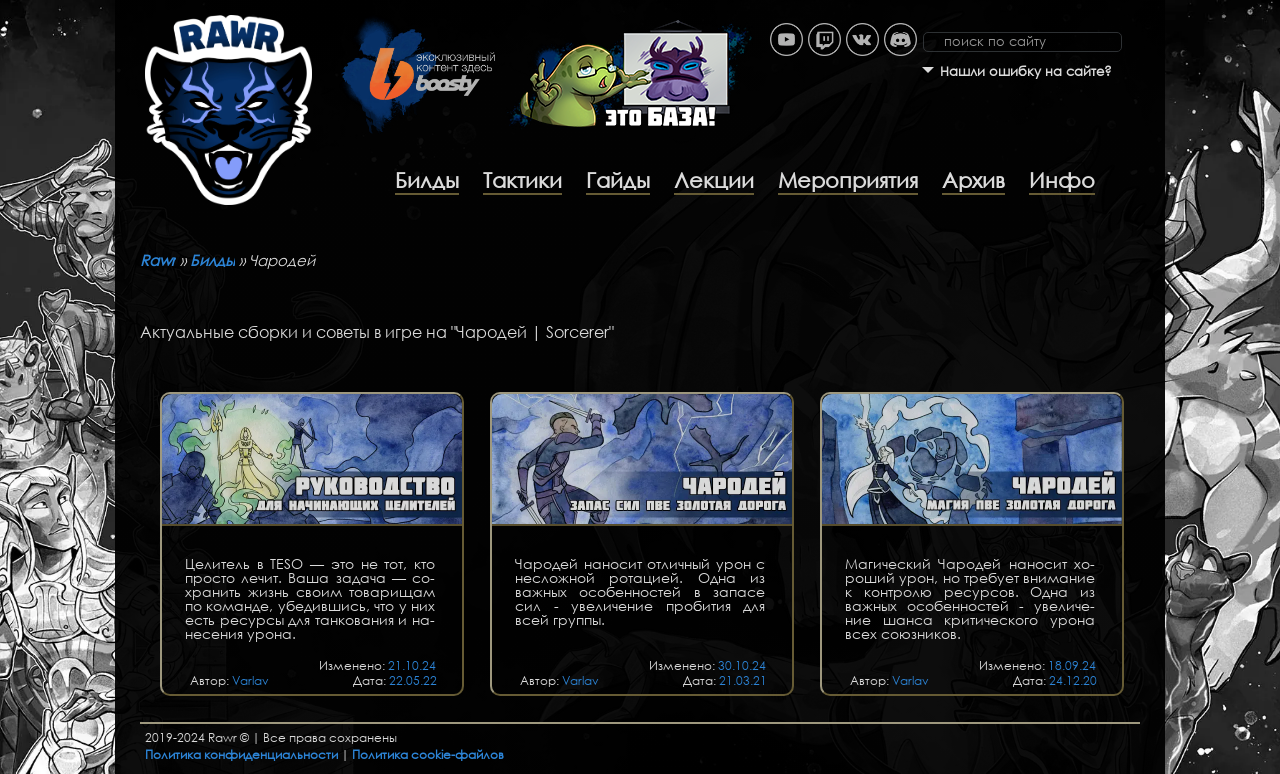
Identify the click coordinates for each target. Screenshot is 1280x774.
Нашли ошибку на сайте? (1026, 71)
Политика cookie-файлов (428, 754)
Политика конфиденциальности (241, 754)
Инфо (1062, 180)
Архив (973, 180)
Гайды (618, 180)
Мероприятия (848, 180)
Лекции (714, 180)
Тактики (522, 180)
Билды (427, 180)
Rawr (158, 260)
